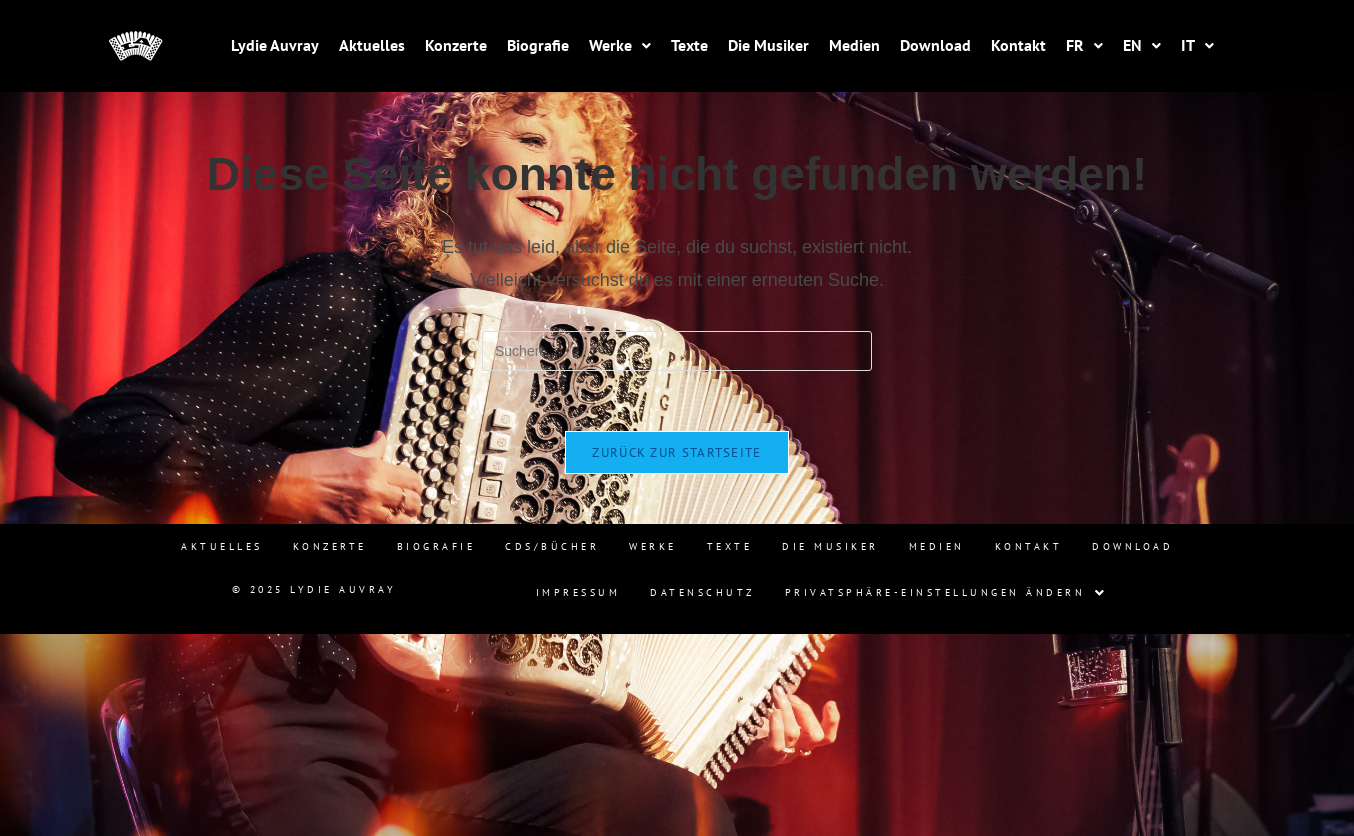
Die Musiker (768, 45)
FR (1084, 45)
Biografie (538, 45)
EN (1142, 45)
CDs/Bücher (552, 546)
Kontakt (1018, 45)
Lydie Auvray (275, 45)
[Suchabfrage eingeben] (677, 351)
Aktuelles (372, 45)
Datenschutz (702, 592)
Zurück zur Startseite (676, 452)
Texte (689, 45)
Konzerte (456, 45)
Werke (620, 45)
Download (935, 45)
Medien (854, 45)
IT (1197, 45)
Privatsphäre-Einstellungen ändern (946, 593)
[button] (620, 45)
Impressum (578, 592)
